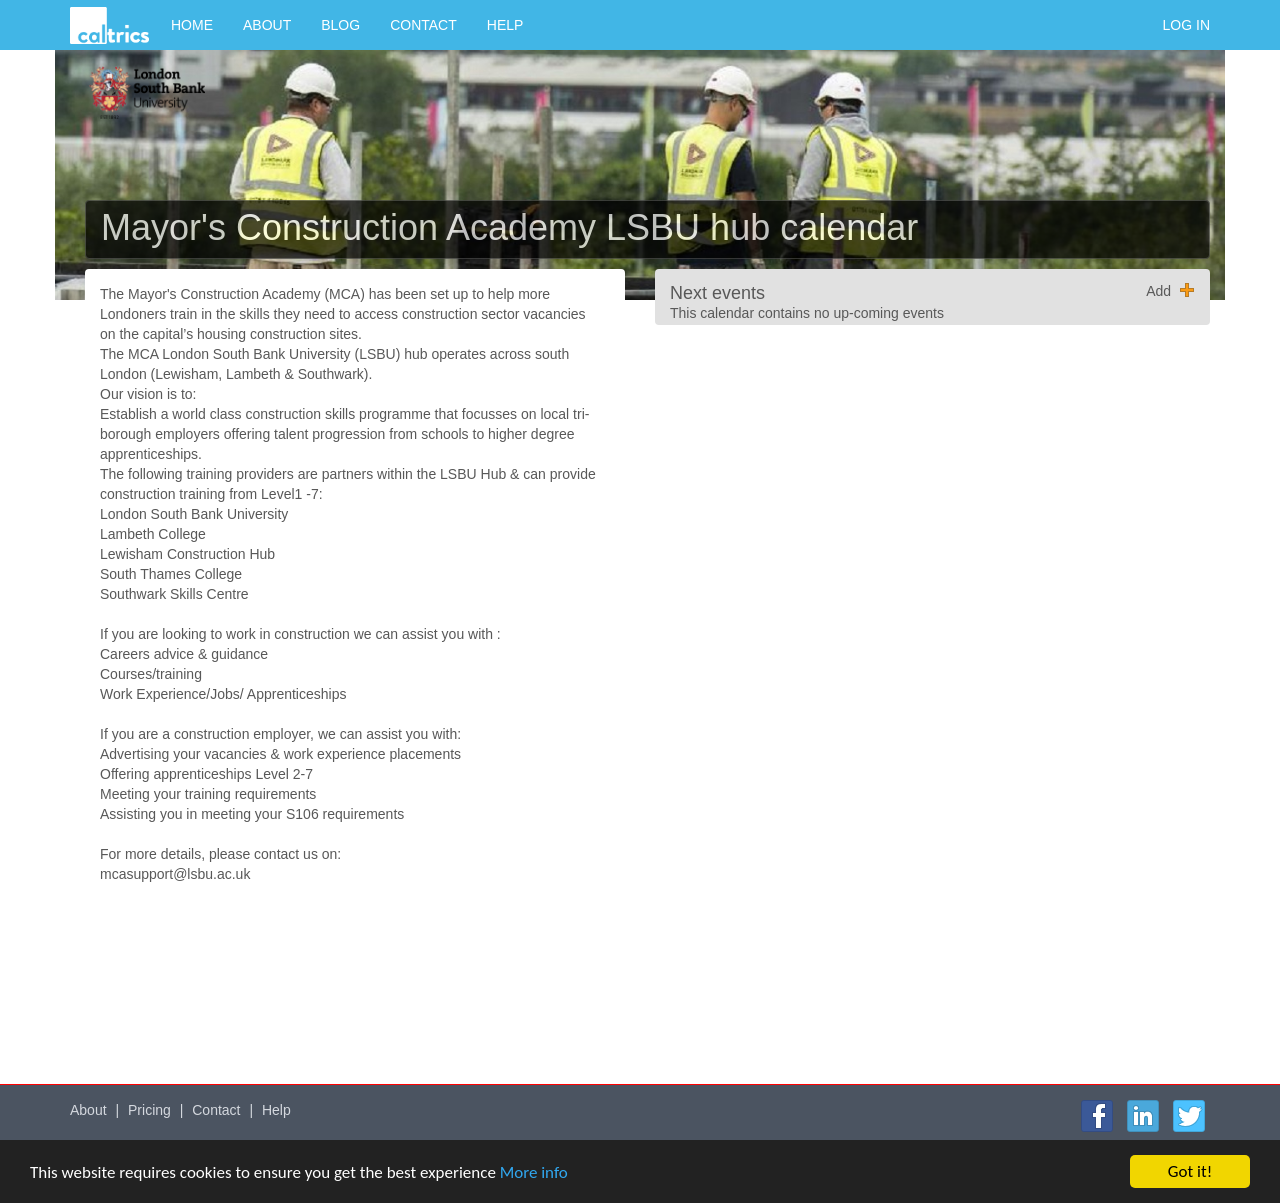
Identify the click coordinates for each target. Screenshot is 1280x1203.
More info (534, 1172)
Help (505, 25)
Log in (1186, 25)
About (267, 25)
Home (192, 25)
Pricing (149, 1110)
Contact (423, 25)
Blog (340, 25)
